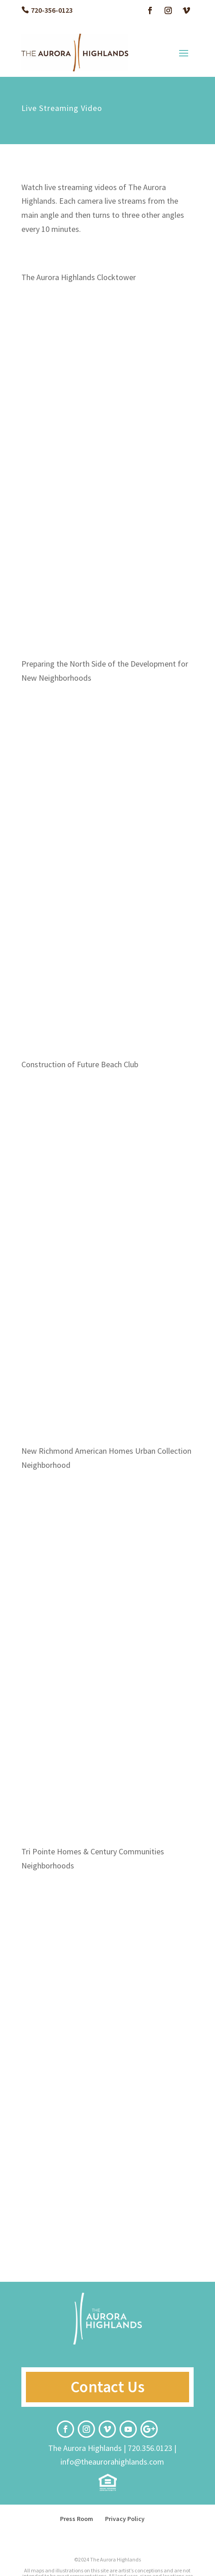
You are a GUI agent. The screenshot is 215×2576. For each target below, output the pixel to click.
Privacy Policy (125, 2519)
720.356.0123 (150, 2448)
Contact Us (107, 2387)
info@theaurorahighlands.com (112, 2461)
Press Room (76, 2519)
